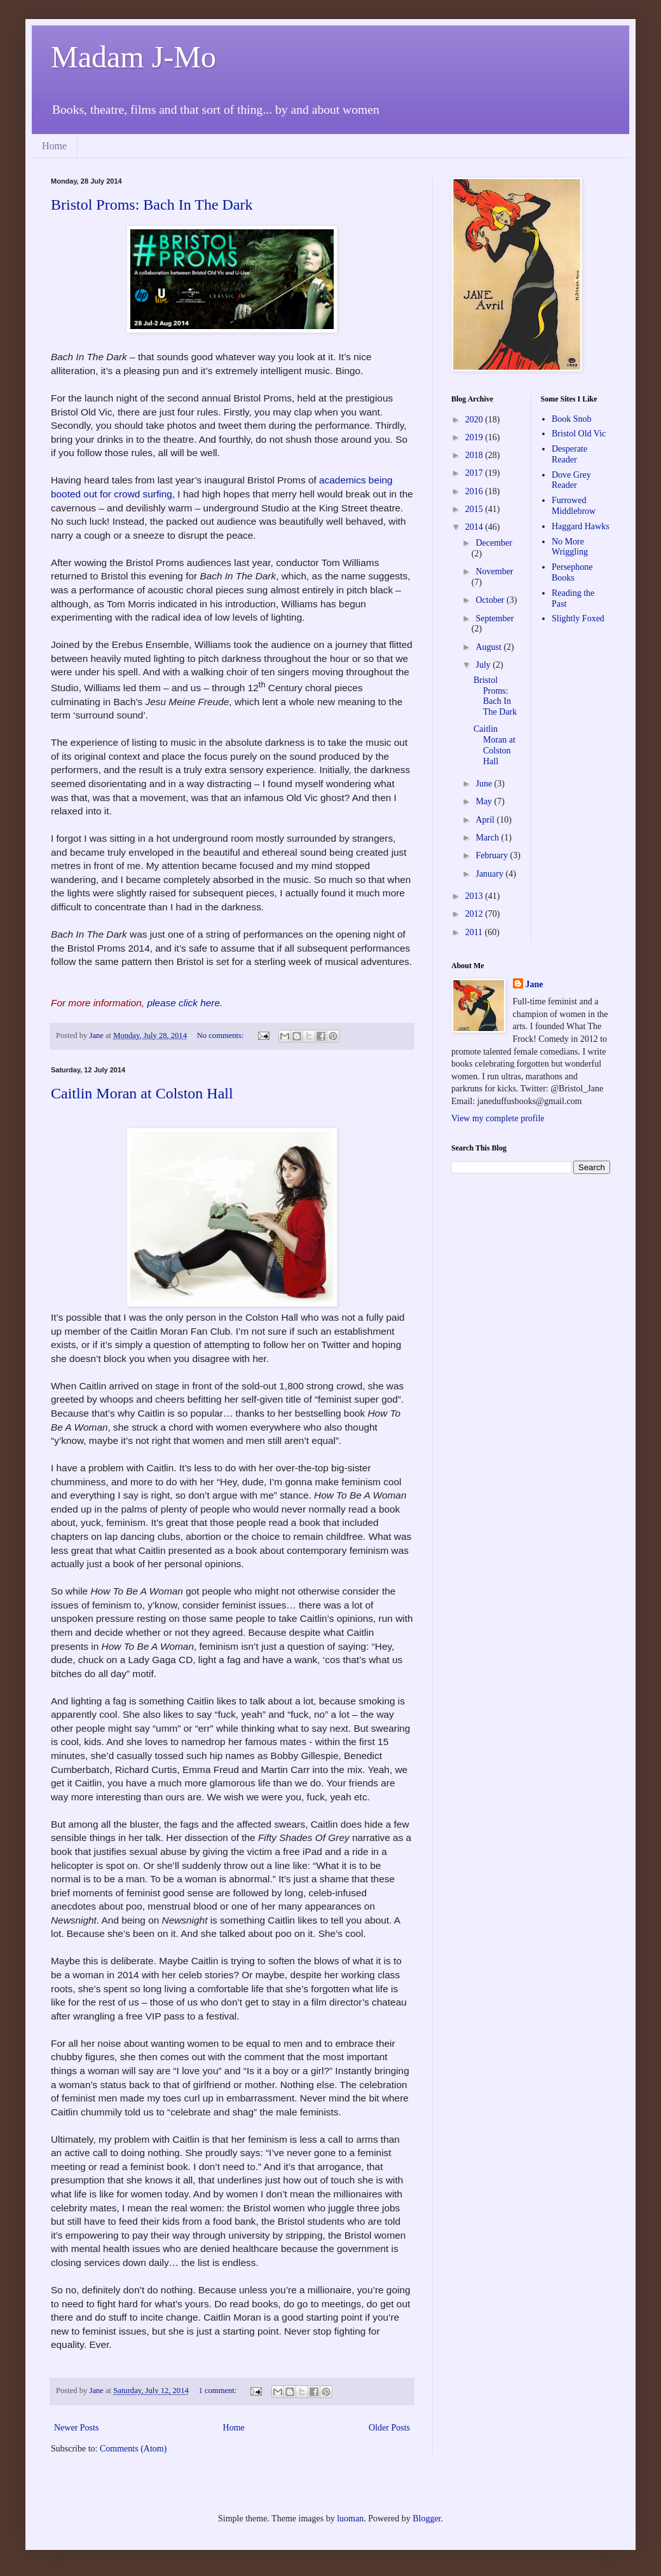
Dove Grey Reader (571, 480)
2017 (475, 473)
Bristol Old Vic (579, 433)
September (494, 618)
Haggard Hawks (581, 526)
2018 (475, 455)
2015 (475, 509)
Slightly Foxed (578, 618)
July (484, 665)
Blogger (426, 2518)
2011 (475, 932)
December (493, 543)
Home (54, 145)
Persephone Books (572, 572)
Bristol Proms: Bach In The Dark (152, 204)
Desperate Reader (569, 454)
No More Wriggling (570, 547)
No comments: (221, 1035)
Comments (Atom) (133, 2448)
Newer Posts (76, 2427)
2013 (475, 896)
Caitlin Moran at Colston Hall (142, 1093)
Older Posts (389, 2427)
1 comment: (219, 2390)
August (489, 647)
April (485, 820)
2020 (475, 419)
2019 (475, 437)
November (494, 571)
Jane (534, 984)
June (484, 783)
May (484, 801)
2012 (475, 914)
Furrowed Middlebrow (574, 506)
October (491, 600)
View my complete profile (498, 1118)
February (492, 855)
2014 (475, 527)
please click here (183, 1002)
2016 (475, 491)
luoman (350, 2518)
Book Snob (572, 419)
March (488, 837)
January (490, 874)
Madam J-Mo (133, 57)
